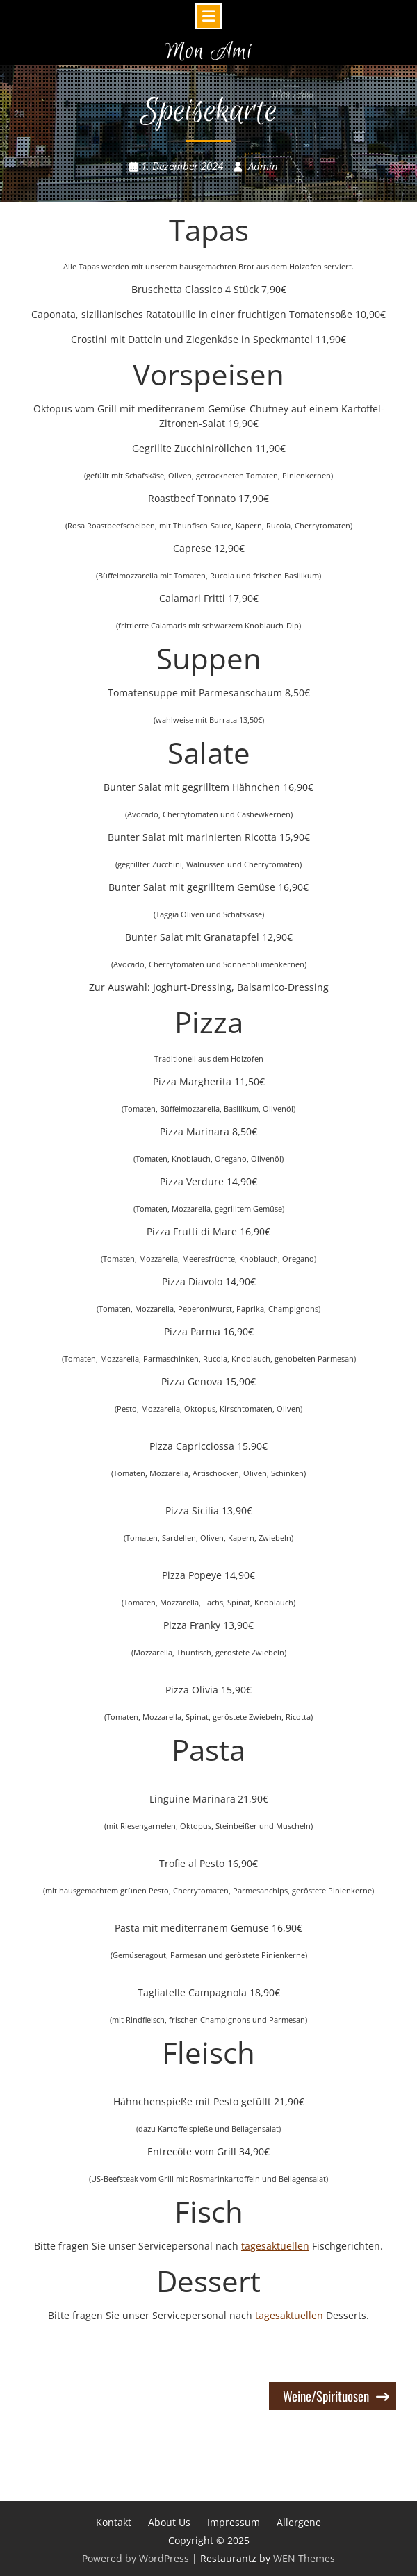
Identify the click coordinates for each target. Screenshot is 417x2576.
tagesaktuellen (275, 2245)
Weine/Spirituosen (326, 2395)
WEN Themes (304, 2558)
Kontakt (113, 2522)
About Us (169, 2522)
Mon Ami (208, 52)
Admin (263, 166)
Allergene (299, 2522)
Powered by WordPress (135, 2558)
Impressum (233, 2522)
